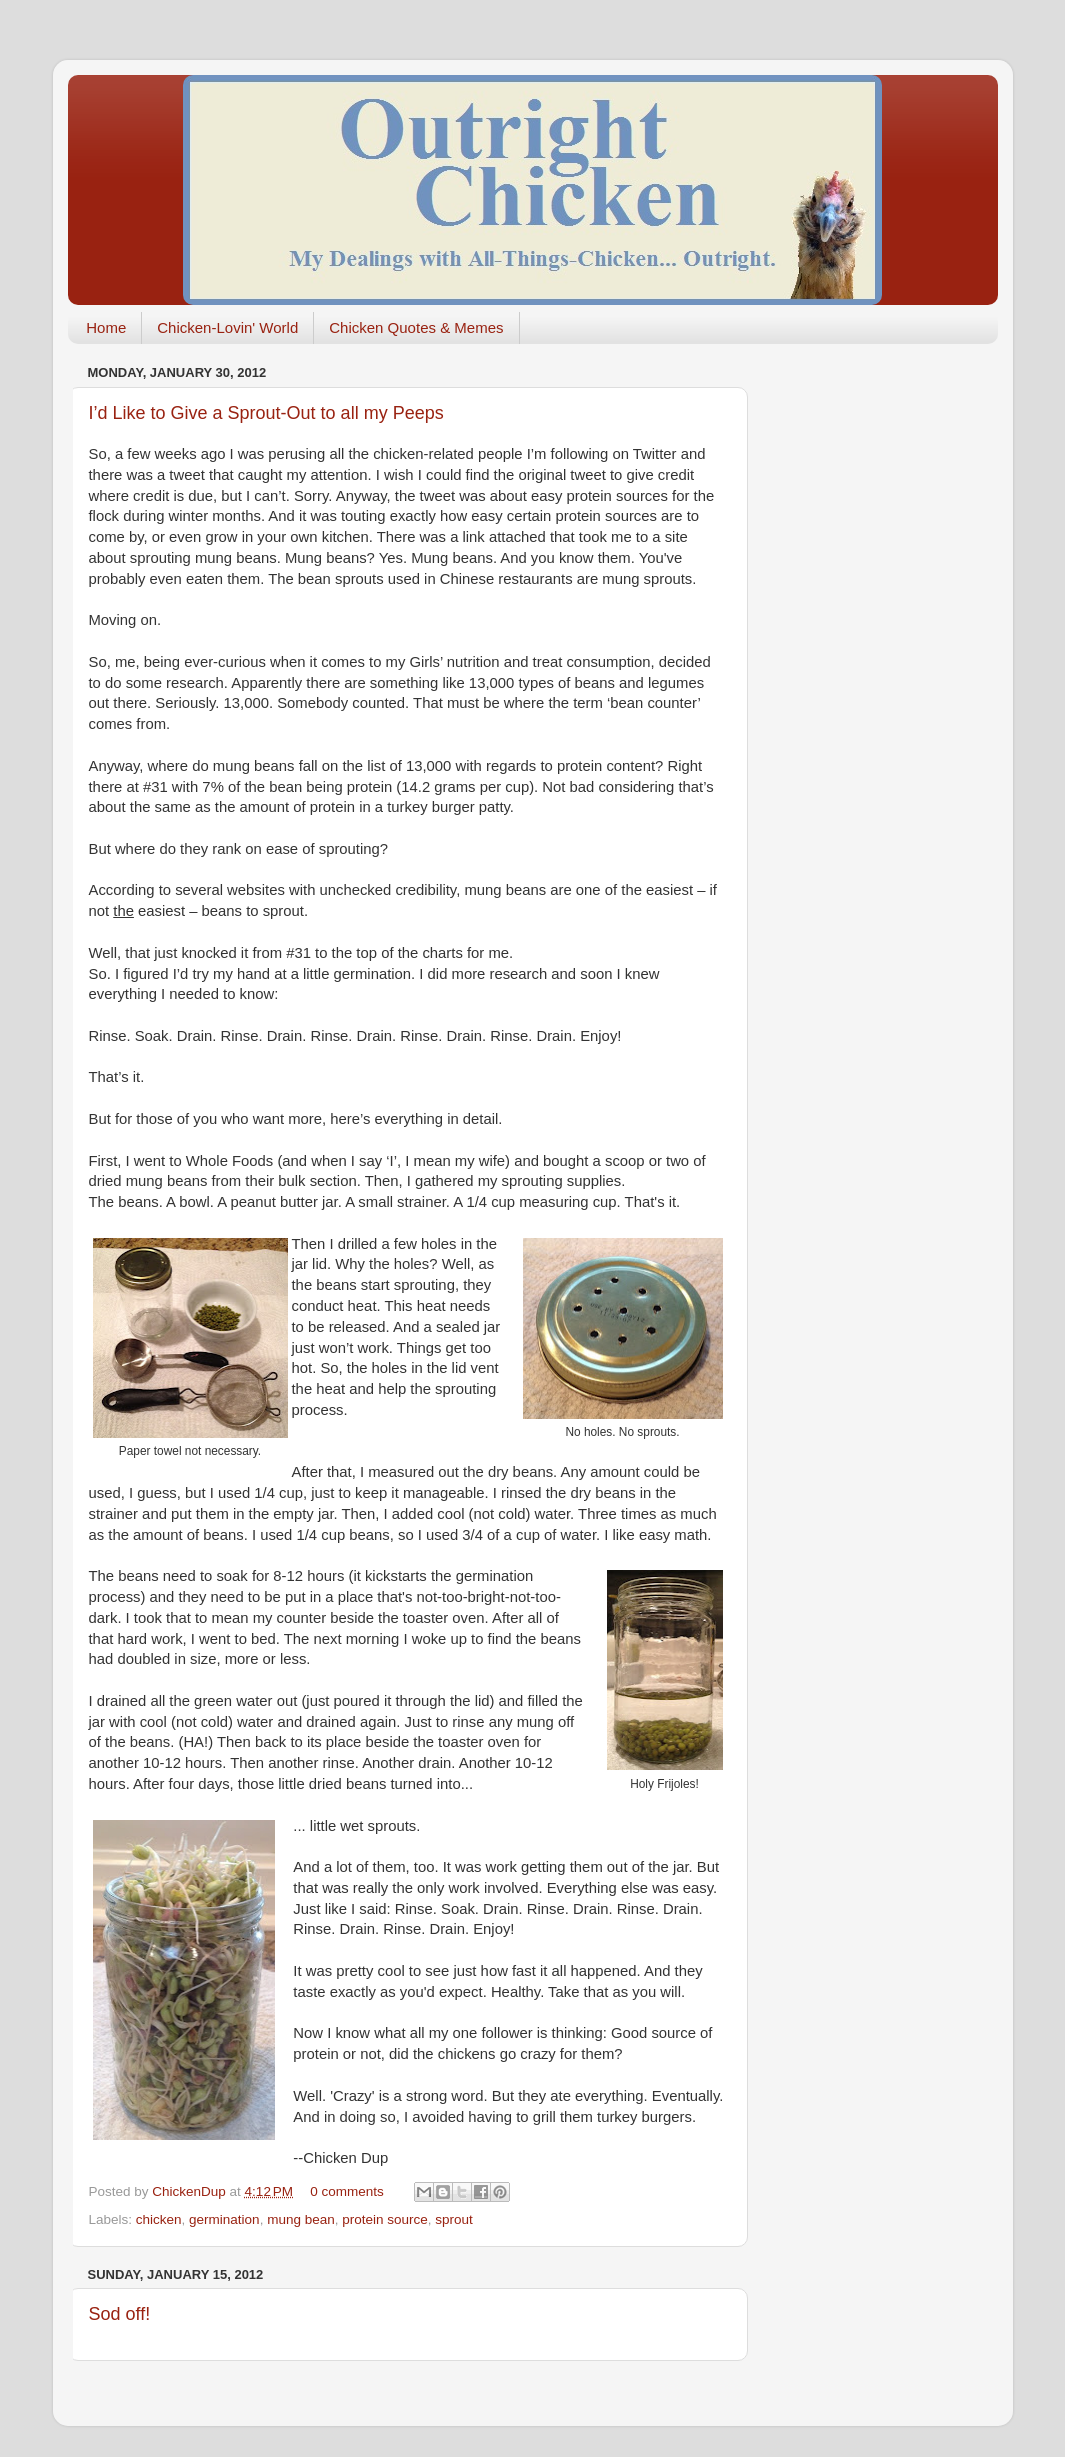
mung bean (301, 2219)
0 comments (347, 2191)
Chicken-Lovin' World (227, 327)
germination (224, 2219)
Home (106, 327)
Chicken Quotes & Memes (416, 327)
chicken (159, 2219)
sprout (454, 2219)
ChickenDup (190, 2191)
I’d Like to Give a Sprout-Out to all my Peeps (266, 413)
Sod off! (120, 2314)
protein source (385, 2219)
